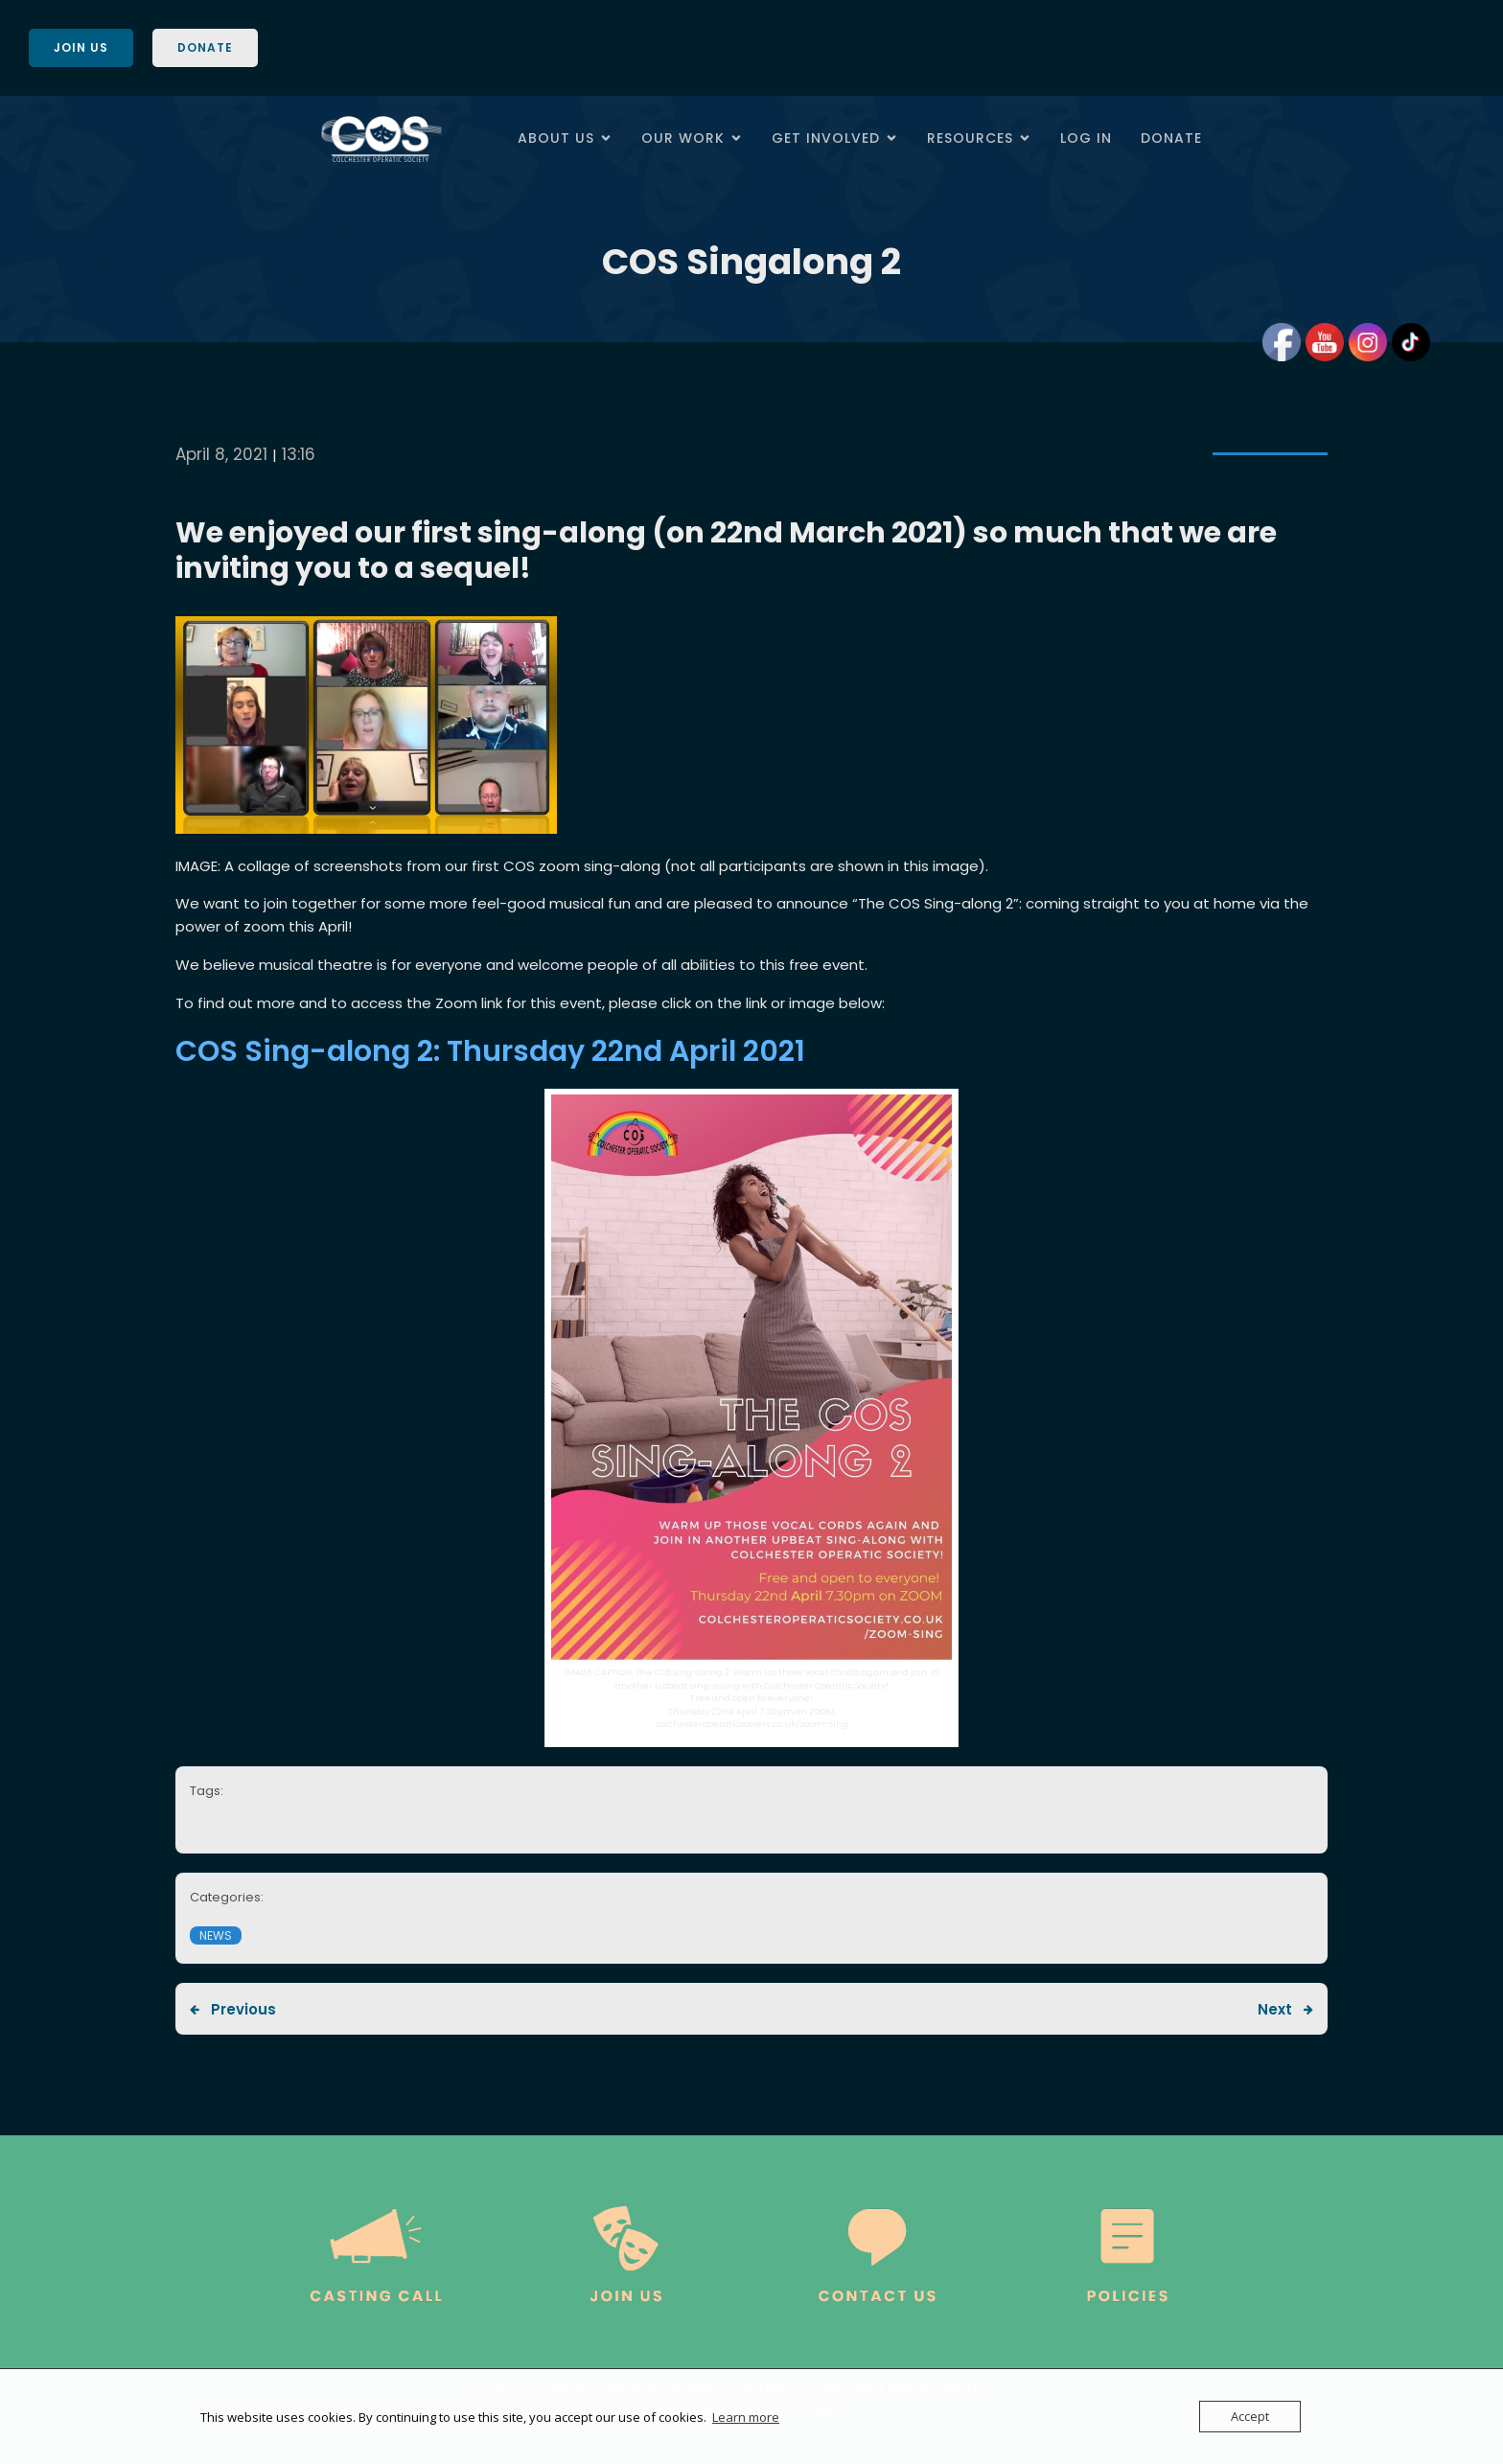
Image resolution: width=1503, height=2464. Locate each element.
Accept (1250, 2416)
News (215, 1935)
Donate (1171, 138)
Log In (1086, 138)
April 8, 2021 (221, 454)
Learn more (745, 2417)
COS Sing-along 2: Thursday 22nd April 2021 (490, 1051)
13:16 (298, 454)
